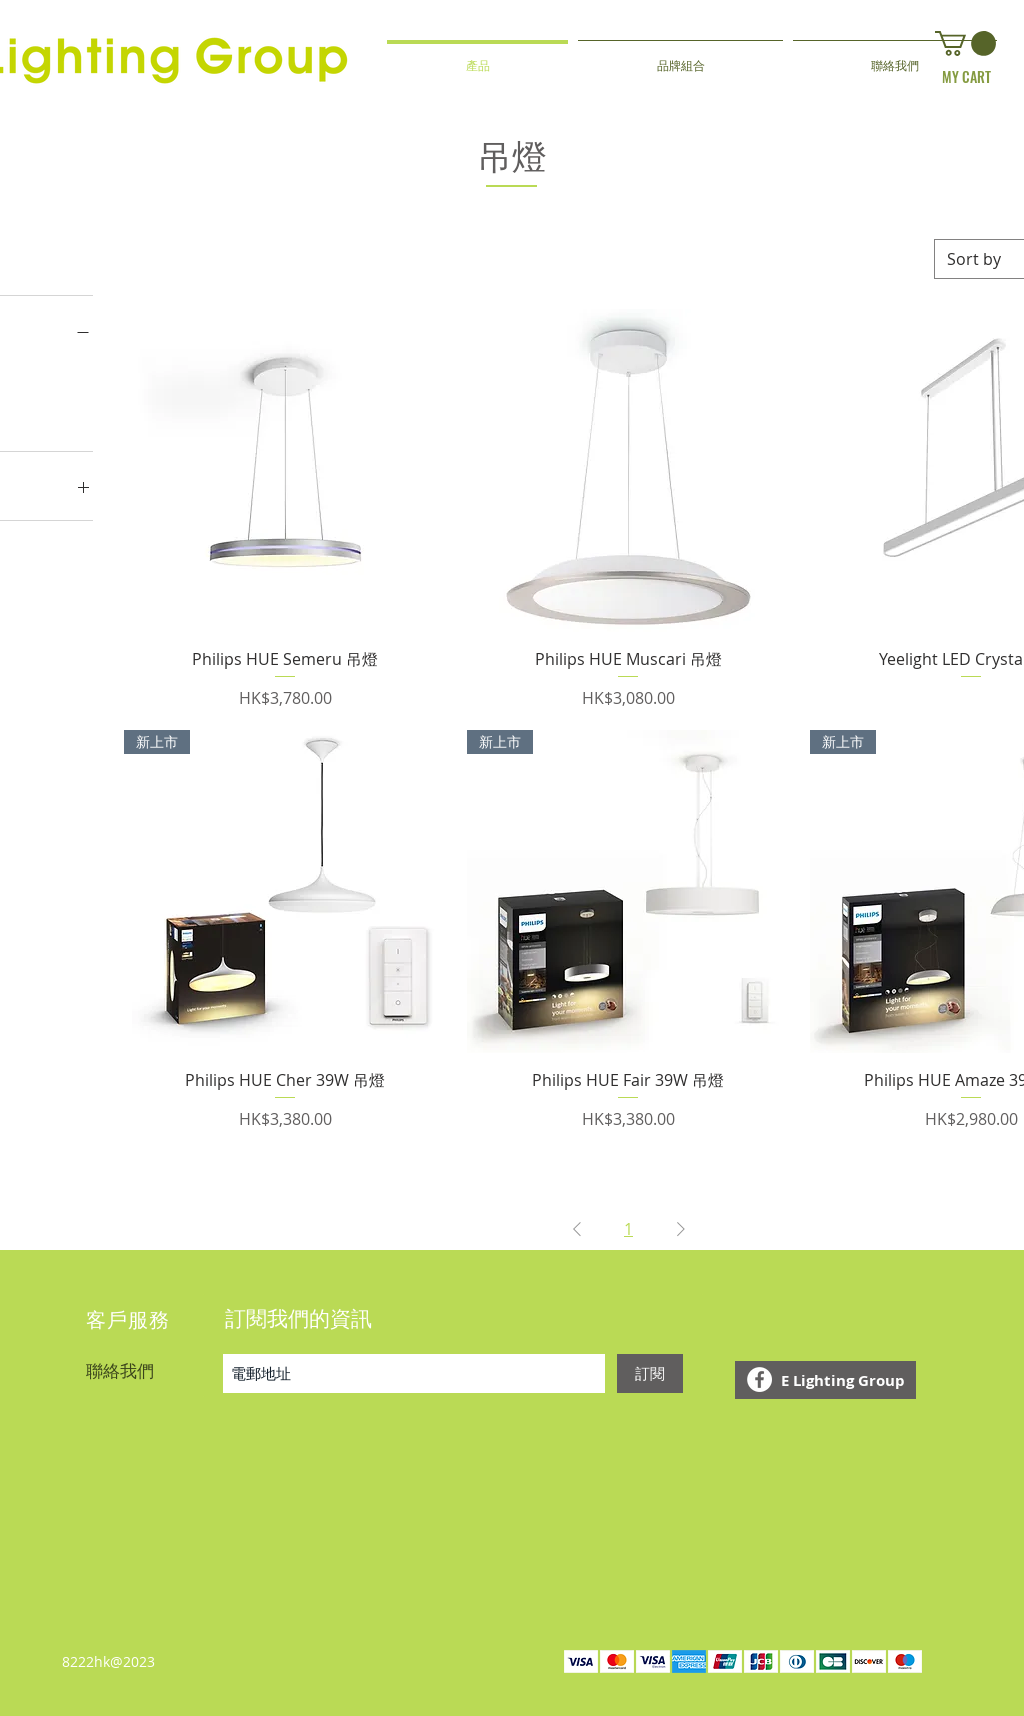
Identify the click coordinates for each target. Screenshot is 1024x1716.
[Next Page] (681, 1229)
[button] (965, 43)
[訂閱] (650, 1373)
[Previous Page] (577, 1229)
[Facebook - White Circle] (759, 1379)
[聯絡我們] (154, 1370)
